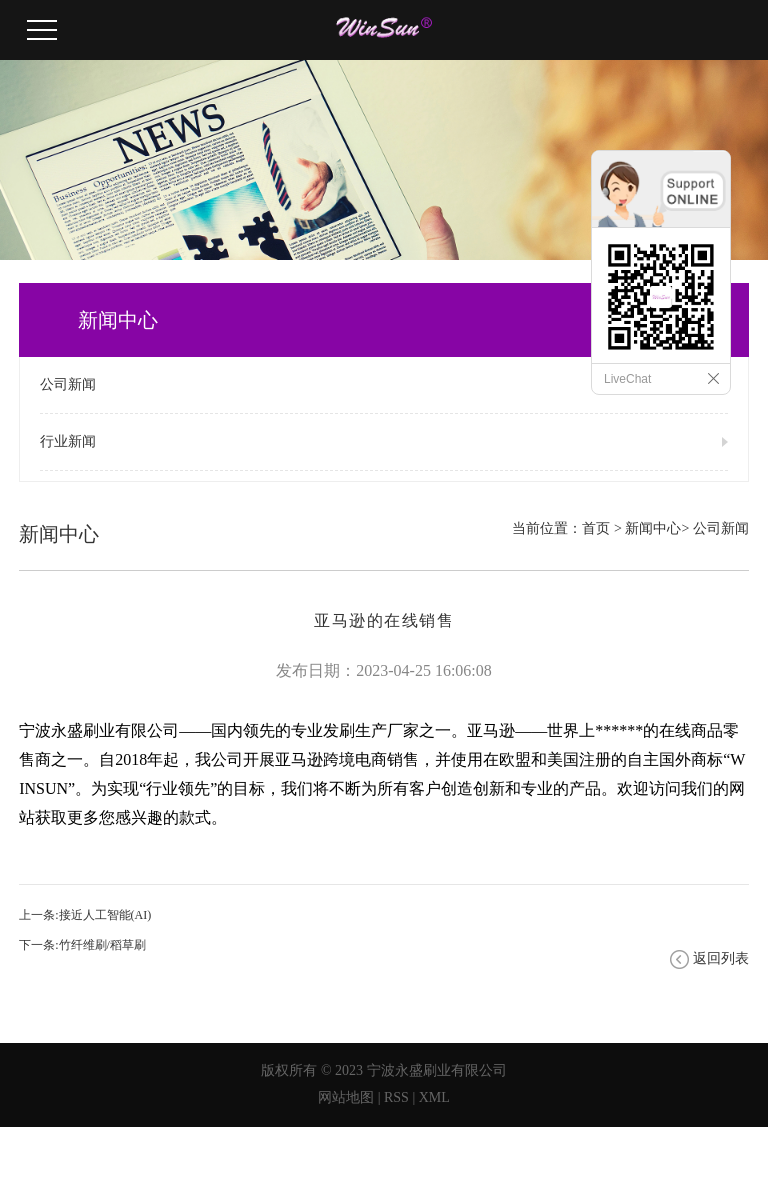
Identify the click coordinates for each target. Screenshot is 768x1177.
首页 (596, 528)
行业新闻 (68, 441)
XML (434, 1097)
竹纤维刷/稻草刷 (102, 945)
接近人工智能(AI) (105, 915)
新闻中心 (653, 528)
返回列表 (721, 958)
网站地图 (346, 1097)
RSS (396, 1097)
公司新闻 (68, 384)
